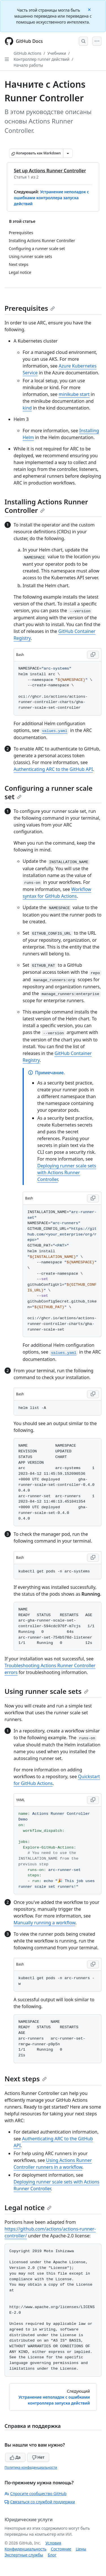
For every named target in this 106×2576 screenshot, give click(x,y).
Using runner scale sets (46, 1691)
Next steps (26, 2078)
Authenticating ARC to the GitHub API (53, 769)
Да (15, 2457)
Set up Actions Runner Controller (50, 170)
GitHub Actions (27, 53)
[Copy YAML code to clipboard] (93, 1800)
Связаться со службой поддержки (40, 2501)
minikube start (74, 394)
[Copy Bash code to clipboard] (93, 655)
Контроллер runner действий (42, 59)
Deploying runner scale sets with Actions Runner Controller (66, 1172)
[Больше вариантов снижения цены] (68, 153)
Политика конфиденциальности (31, 2467)
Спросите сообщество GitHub (35, 2493)
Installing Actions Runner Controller (46, 506)
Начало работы (28, 65)
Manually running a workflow (44, 1923)
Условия (53, 2543)
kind (27, 408)
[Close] (89, 9)
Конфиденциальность (25, 2549)
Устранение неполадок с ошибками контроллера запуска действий (51, 197)
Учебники (56, 53)
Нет (38, 2457)
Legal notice (28, 2207)
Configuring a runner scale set (48, 792)
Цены (81, 2549)
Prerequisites (30, 308)
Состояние (61, 2549)
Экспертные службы (24, 2555)
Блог (52, 2555)
